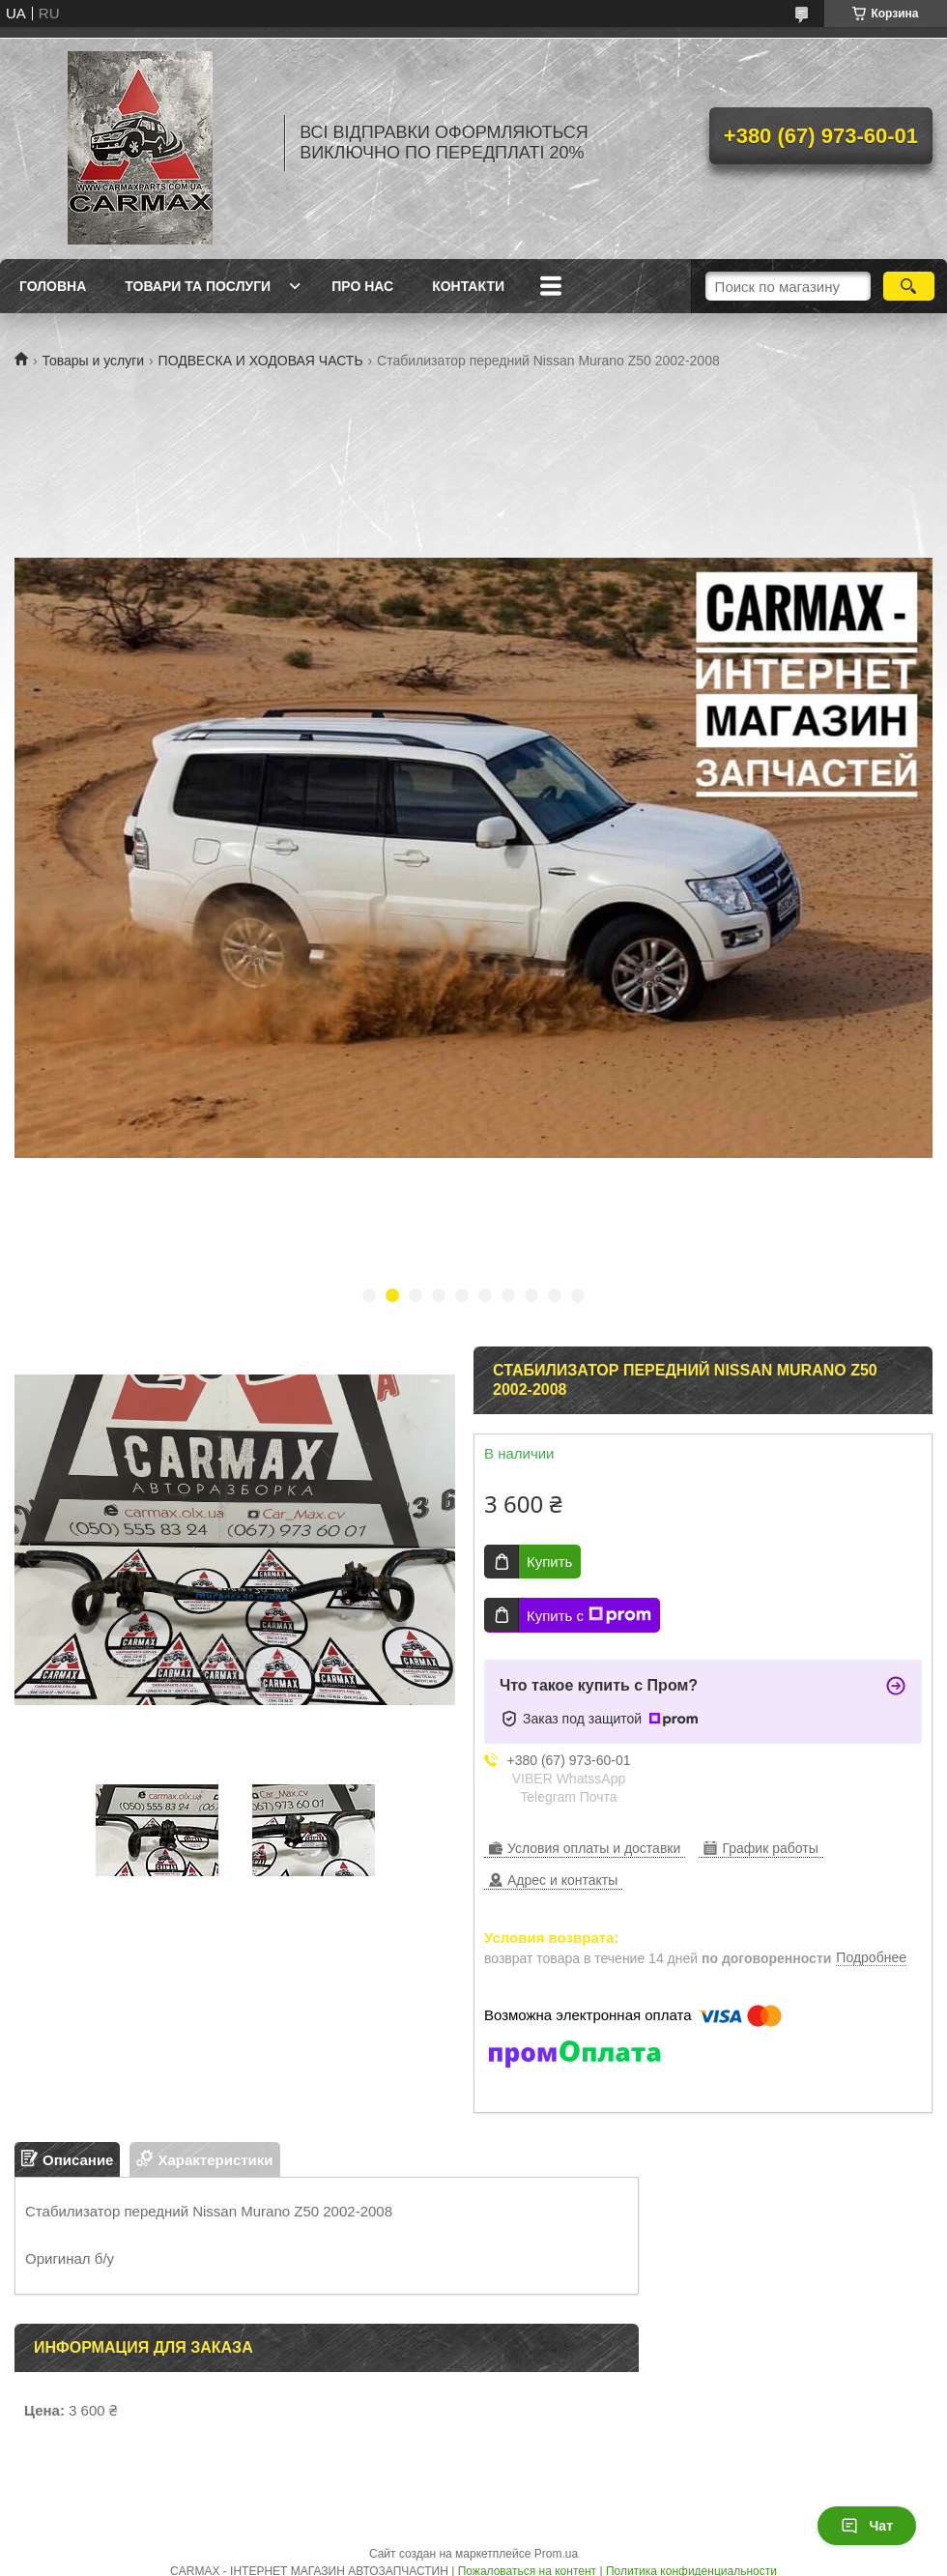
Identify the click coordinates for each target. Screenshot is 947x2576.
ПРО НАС (362, 286)
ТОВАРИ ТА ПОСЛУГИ (198, 286)
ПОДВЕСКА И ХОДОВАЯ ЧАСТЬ (260, 360)
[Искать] (908, 286)
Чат (867, 2525)
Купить (549, 1561)
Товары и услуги (93, 360)
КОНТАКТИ (468, 286)
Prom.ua (556, 2554)
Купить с (589, 1615)
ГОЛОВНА (52, 286)
